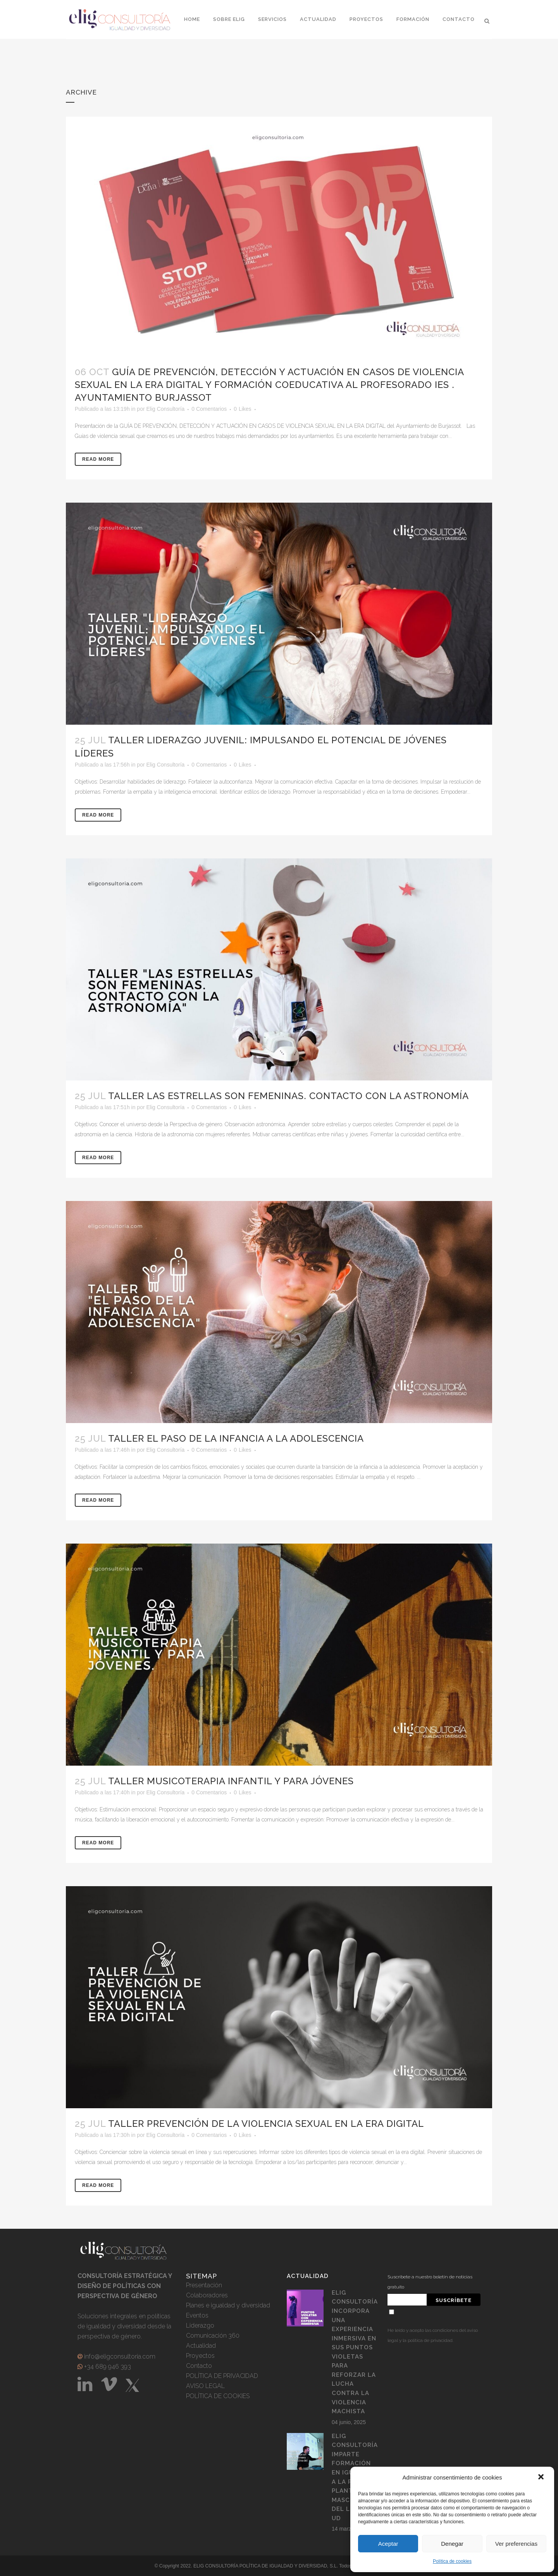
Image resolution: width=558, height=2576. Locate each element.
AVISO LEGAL (205, 2386)
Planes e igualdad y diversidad (228, 2305)
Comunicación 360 (212, 2335)
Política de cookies (452, 2561)
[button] (541, 2477)
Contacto (199, 2365)
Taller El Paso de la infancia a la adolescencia (236, 1438)
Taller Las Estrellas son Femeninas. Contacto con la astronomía (288, 1095)
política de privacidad (430, 2340)
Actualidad (201, 2345)
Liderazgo (200, 2325)
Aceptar (388, 2543)
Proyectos (200, 2355)
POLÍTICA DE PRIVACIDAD (222, 2376)
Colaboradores (207, 2295)
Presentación (204, 2285)
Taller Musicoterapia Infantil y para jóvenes (231, 1781)
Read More (98, 459)
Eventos (197, 2315)
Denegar (452, 2543)
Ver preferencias (516, 2543)
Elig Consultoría (165, 409)
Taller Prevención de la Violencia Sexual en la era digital (266, 2123)
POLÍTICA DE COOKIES (218, 2396)
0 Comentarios (209, 409)
